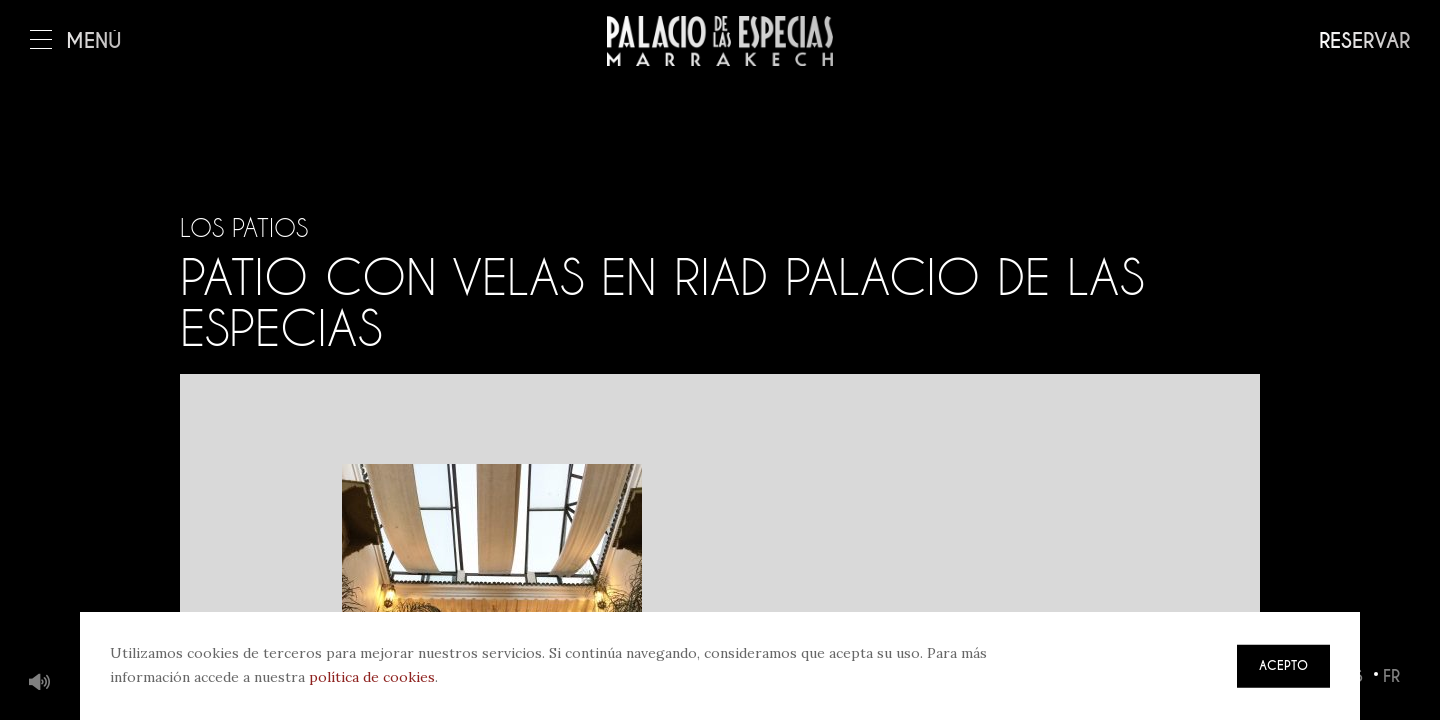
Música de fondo (40, 683)
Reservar (1364, 41)
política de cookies (372, 677)
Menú (76, 41)
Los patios (244, 228)
